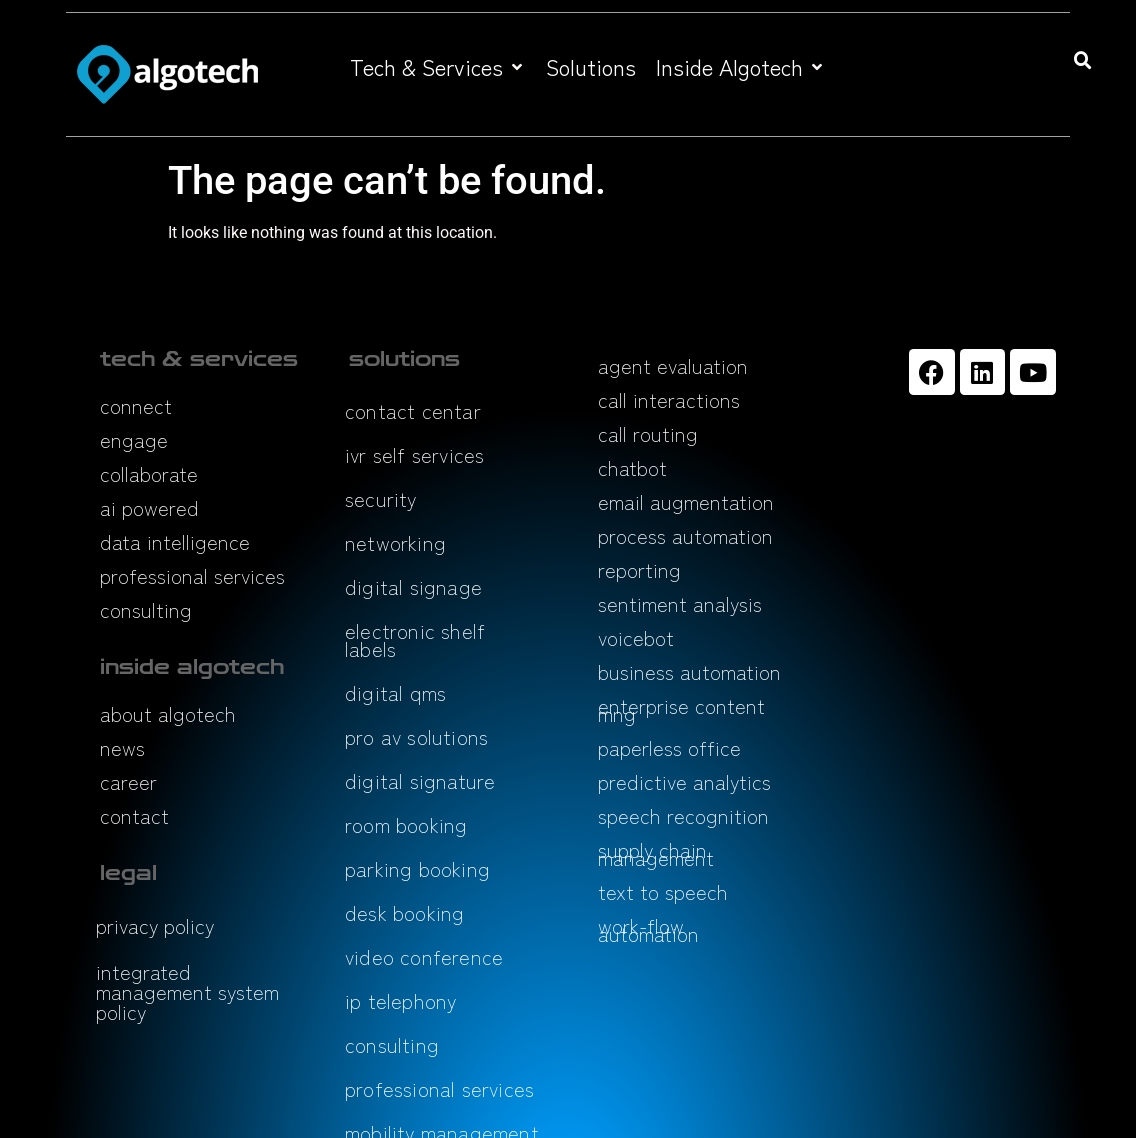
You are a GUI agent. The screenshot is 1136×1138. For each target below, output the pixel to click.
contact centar (413, 410)
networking (395, 542)
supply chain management (656, 853)
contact (134, 815)
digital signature (420, 780)
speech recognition (683, 815)
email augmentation (686, 501)
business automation (689, 671)
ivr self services (414, 454)
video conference (424, 956)
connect (136, 405)
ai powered (149, 507)
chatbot (632, 467)
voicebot (636, 637)
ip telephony (400, 1000)
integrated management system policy (187, 991)
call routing (648, 433)
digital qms (395, 692)
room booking (406, 824)
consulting (146, 609)
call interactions (669, 399)
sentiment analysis (680, 603)
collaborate (149, 473)
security (381, 498)
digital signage (413, 586)
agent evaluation (673, 365)
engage (134, 439)
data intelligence (175, 541)
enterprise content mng (681, 709)
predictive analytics (684, 781)
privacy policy (155, 925)
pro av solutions (416, 736)
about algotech (168, 713)
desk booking (404, 912)
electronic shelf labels (415, 639)
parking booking (417, 868)
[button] (438, 66)
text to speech (663, 891)
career (128, 781)
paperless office (669, 747)
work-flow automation (648, 929)
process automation (685, 535)
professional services (192, 575)
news (122, 747)
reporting (639, 569)
